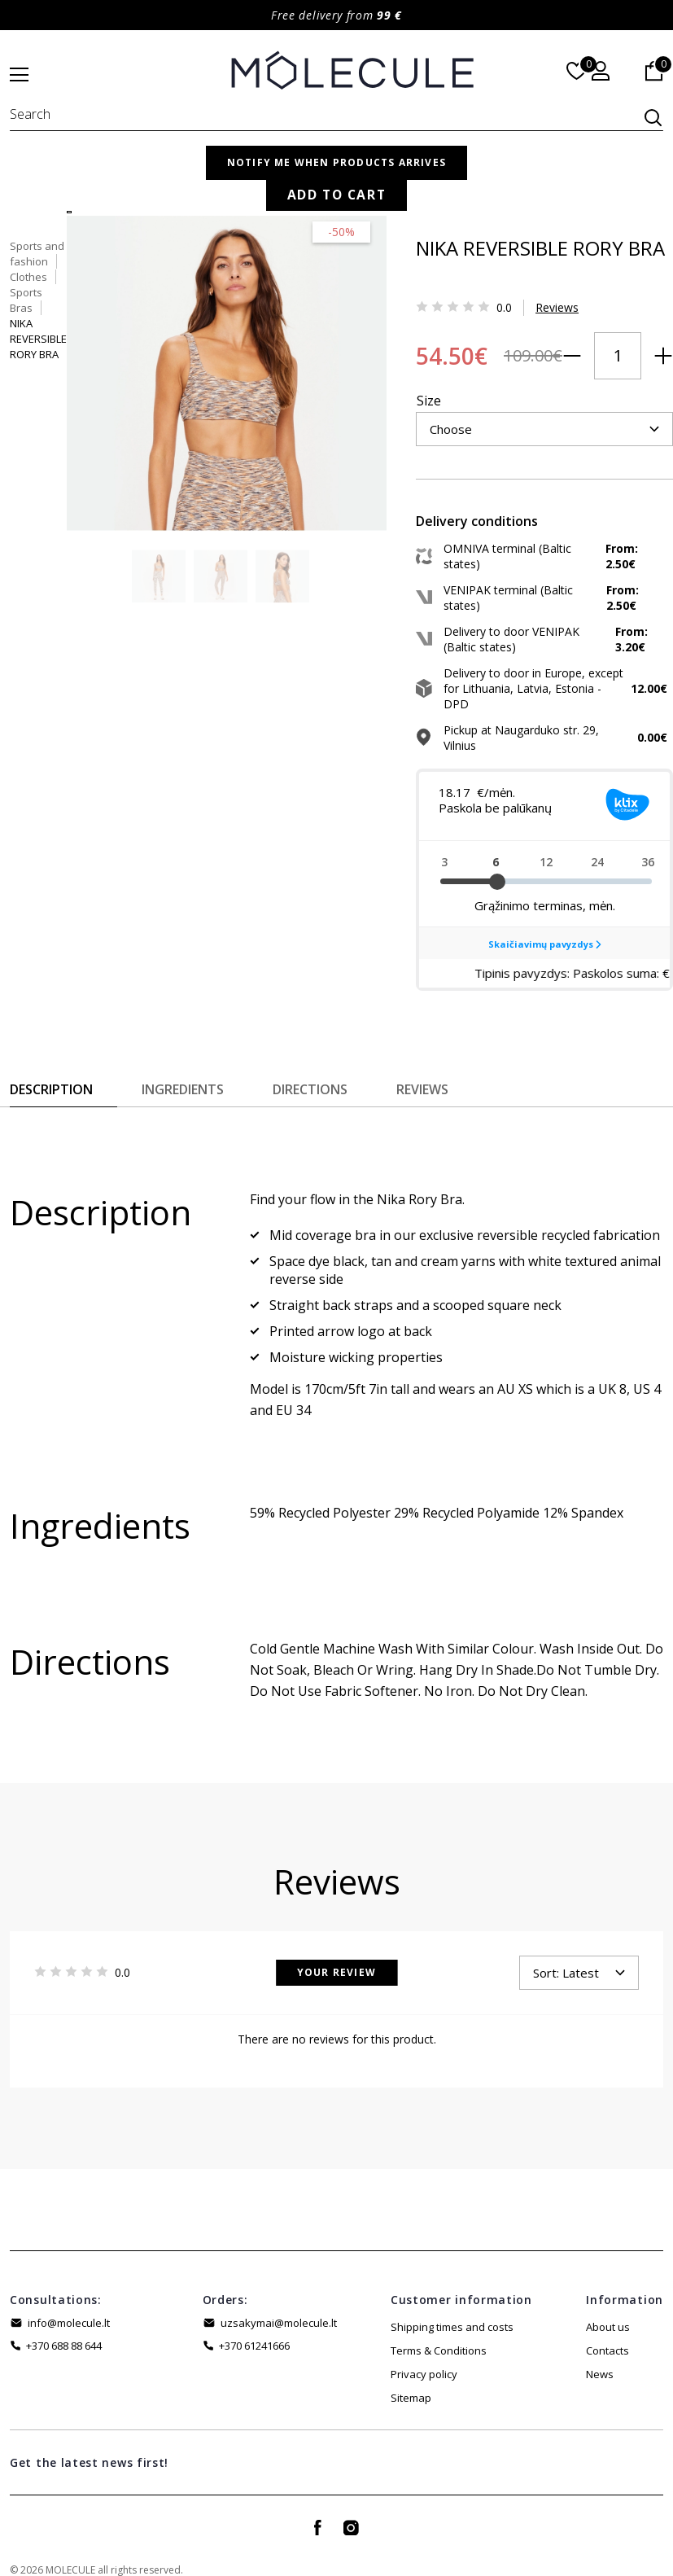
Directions (310, 1067)
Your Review (336, 1950)
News (600, 2352)
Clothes (493, 180)
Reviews (500, 300)
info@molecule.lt (69, 2300)
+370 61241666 (254, 2323)
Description (51, 1067)
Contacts (607, 2328)
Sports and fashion (406, 180)
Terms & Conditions (439, 2328)
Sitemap (411, 2375)
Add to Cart (539, 453)
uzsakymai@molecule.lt (279, 2300)
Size (372, 367)
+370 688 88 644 (64, 2323)
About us (608, 2305)
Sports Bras (561, 180)
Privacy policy (424, 2352)
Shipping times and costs (452, 2305)
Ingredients (183, 1067)
